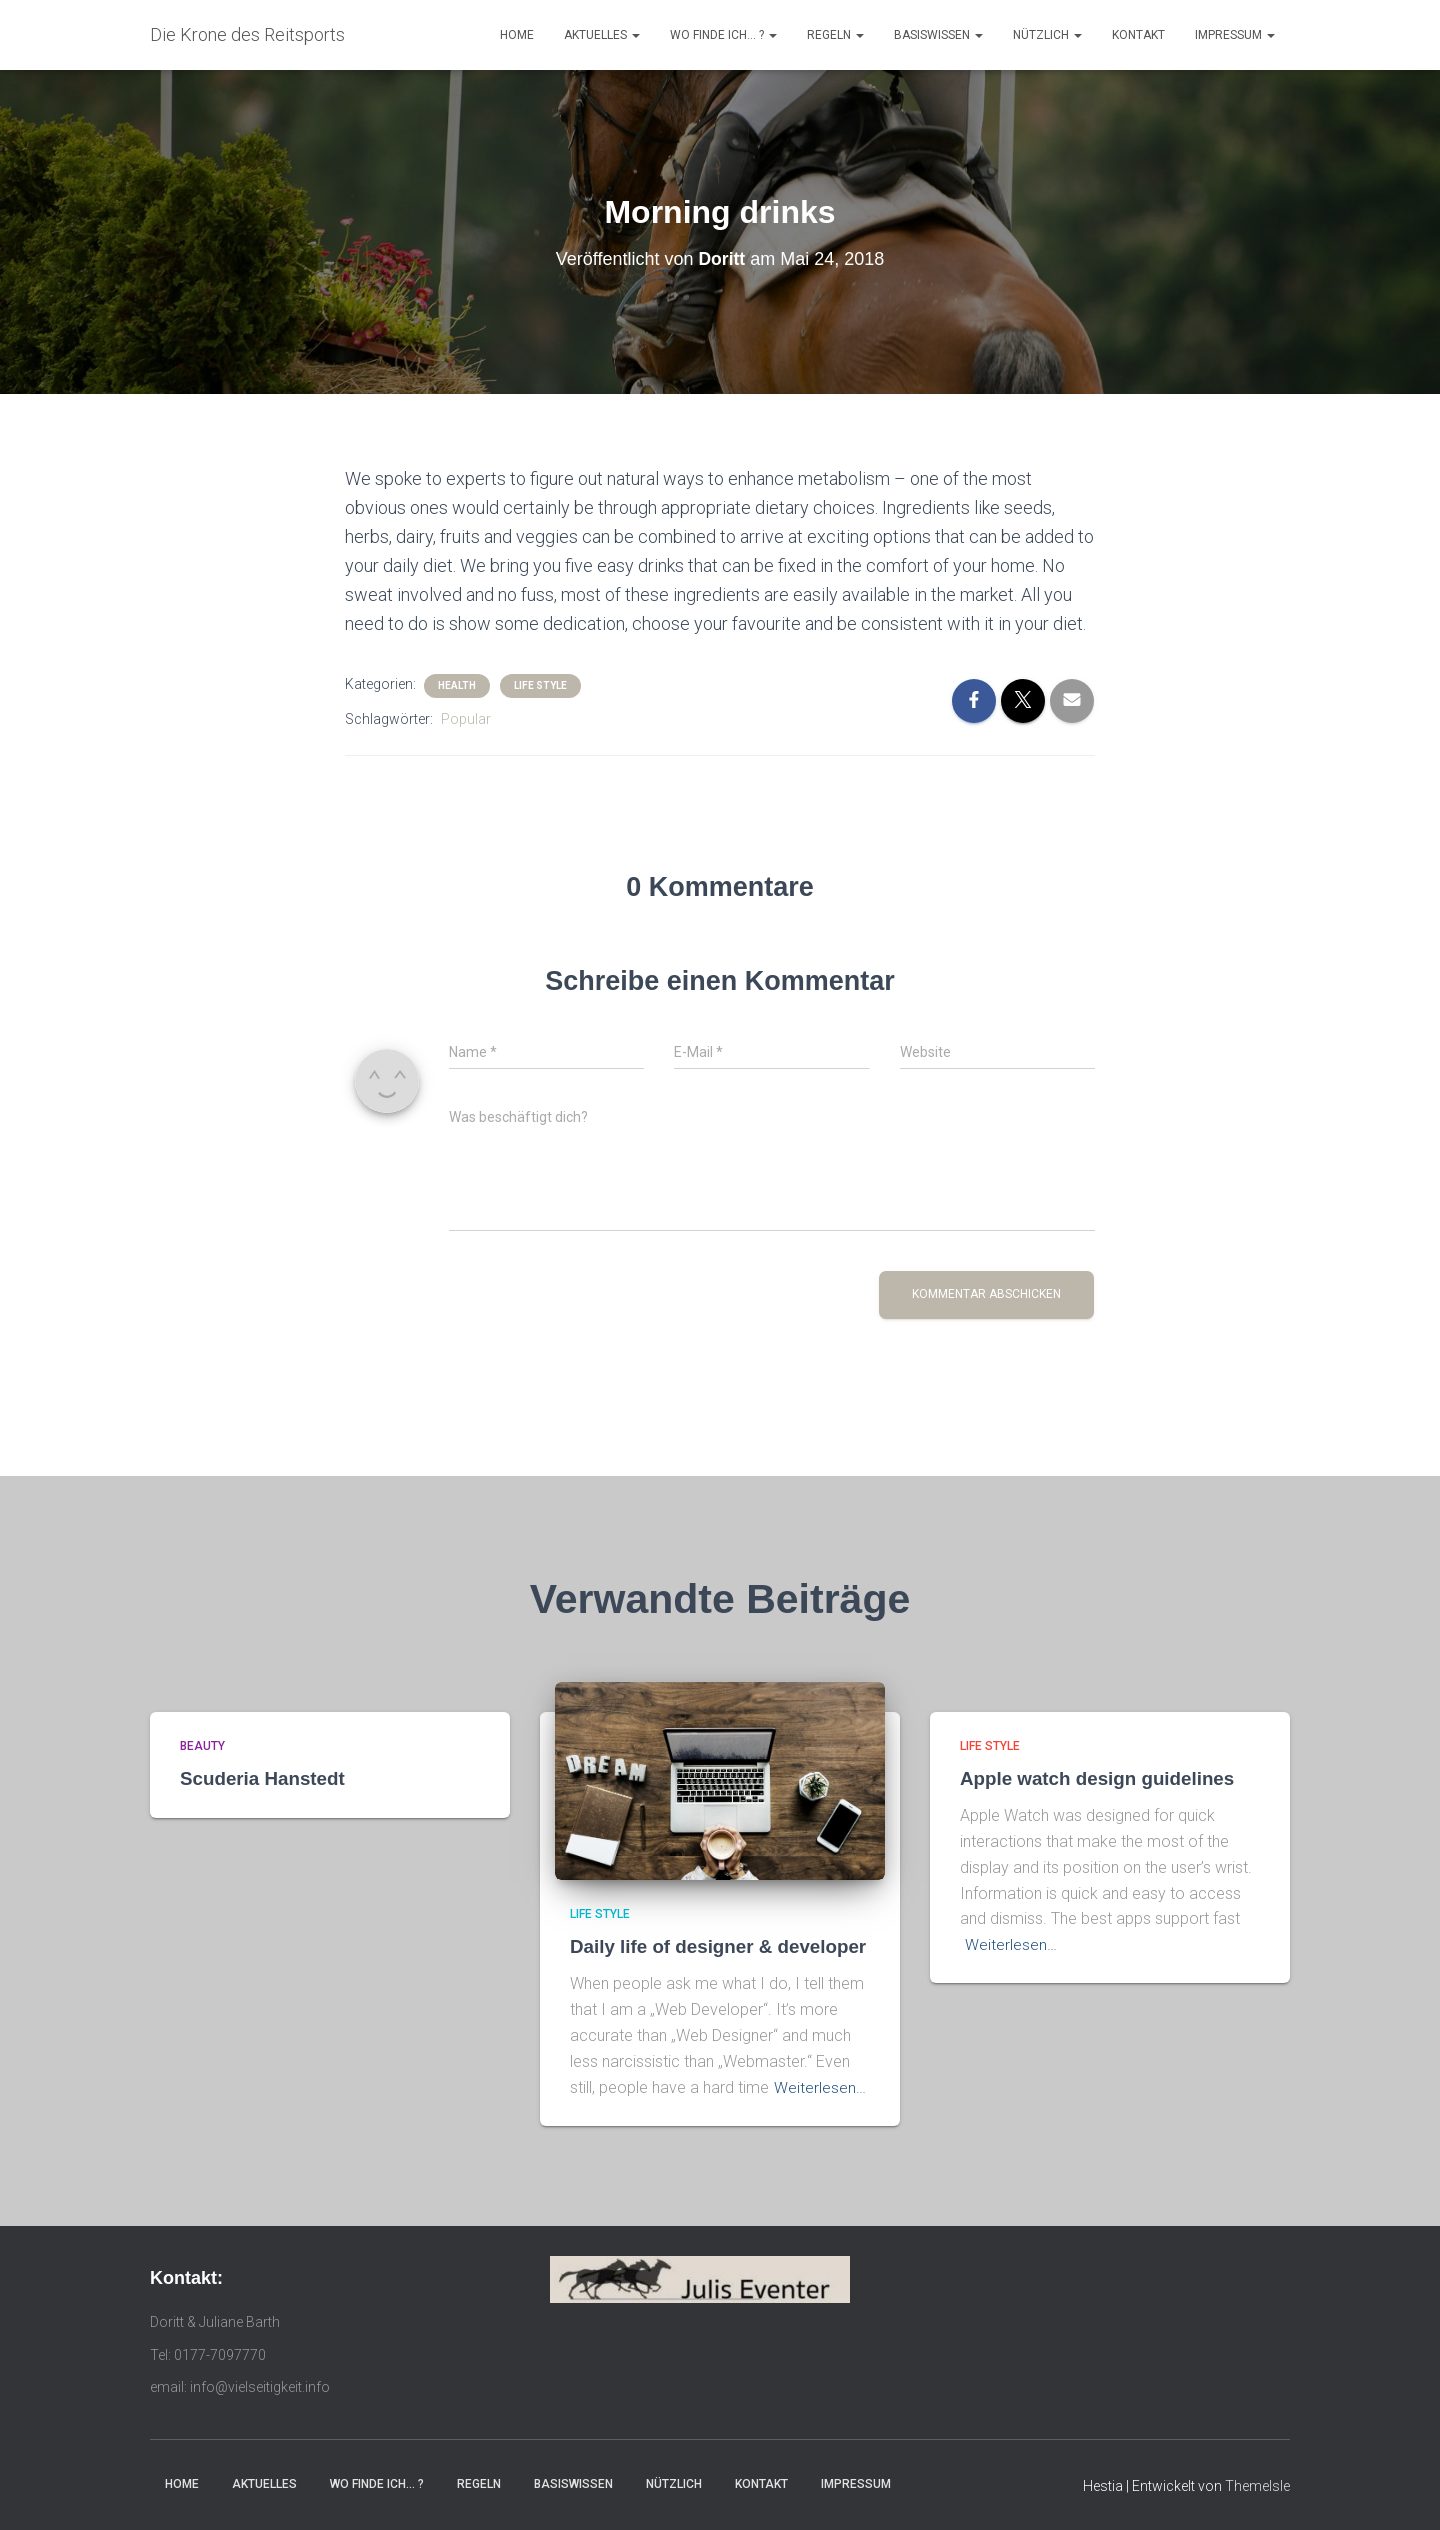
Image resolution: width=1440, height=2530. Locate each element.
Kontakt (1138, 35)
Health (457, 685)
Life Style (540, 685)
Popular (466, 719)
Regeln (835, 35)
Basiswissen (938, 35)
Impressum (1235, 35)
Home (517, 35)
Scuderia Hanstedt (263, 1778)
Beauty (202, 1746)
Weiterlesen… (820, 2087)
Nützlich (1047, 35)
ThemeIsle (1257, 2485)
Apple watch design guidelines (1099, 1778)
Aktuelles (602, 35)
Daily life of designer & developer (720, 1946)
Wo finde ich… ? (723, 35)
